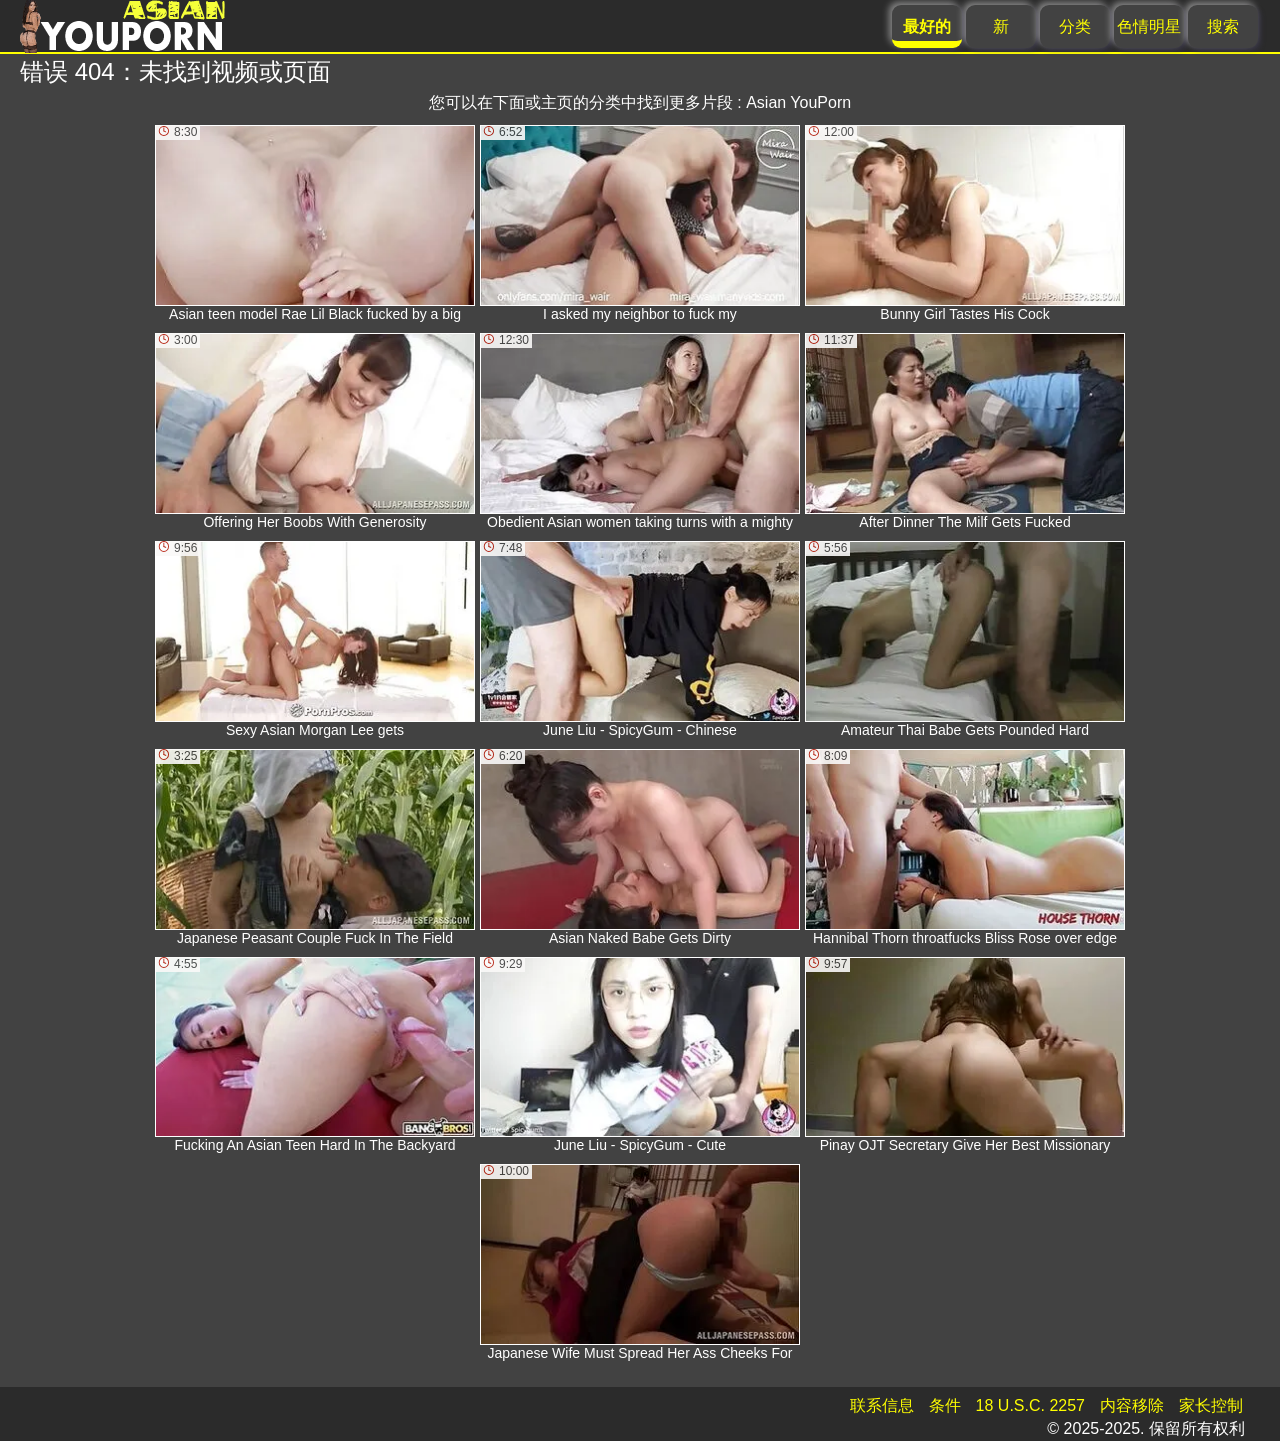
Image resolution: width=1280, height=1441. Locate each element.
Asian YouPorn (798, 102)
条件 (945, 1405)
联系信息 (882, 1405)
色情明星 (1149, 26)
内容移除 (1132, 1405)
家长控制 (1211, 1405)
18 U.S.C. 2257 (1030, 1405)
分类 (1075, 26)
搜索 (1223, 26)
